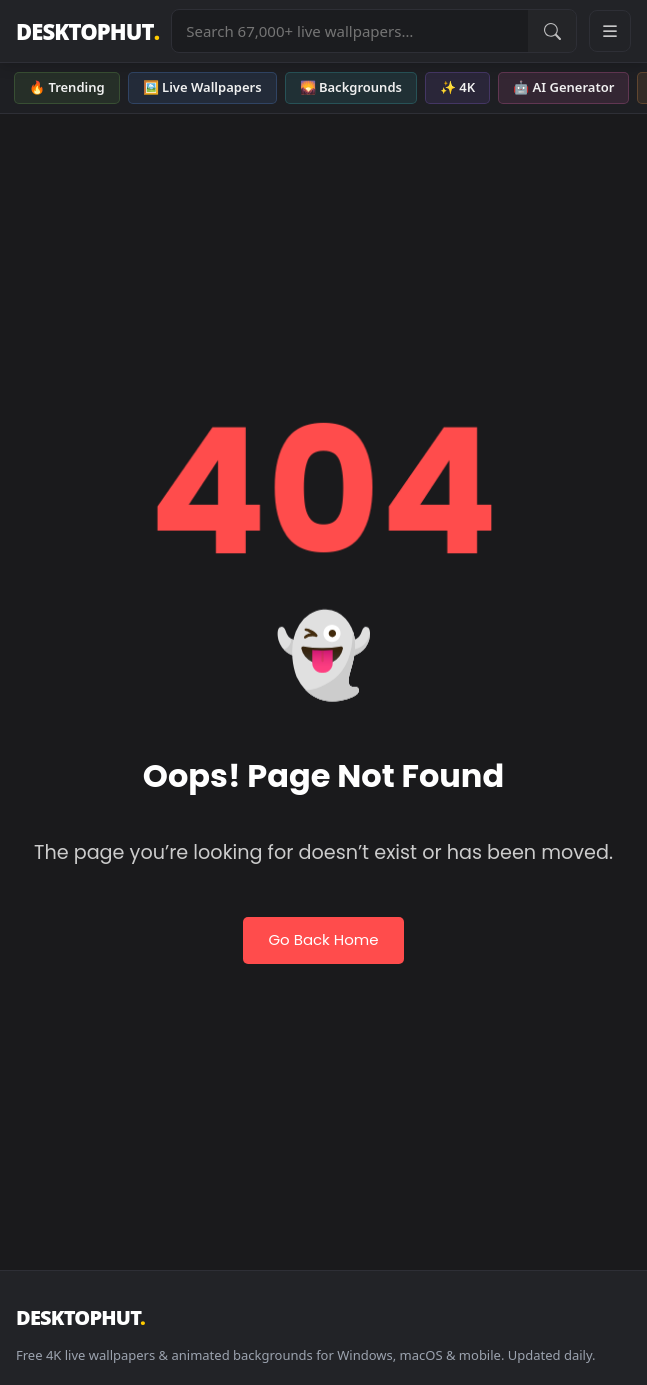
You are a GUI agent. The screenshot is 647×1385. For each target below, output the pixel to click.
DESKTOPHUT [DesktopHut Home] (87, 31)
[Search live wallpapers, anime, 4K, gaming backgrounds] (350, 31)
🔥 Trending (67, 87)
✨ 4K (457, 87)
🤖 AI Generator (563, 87)
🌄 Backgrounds (351, 87)
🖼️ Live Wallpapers (202, 87)
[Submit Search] (552, 31)
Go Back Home (323, 939)
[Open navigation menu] (610, 31)
